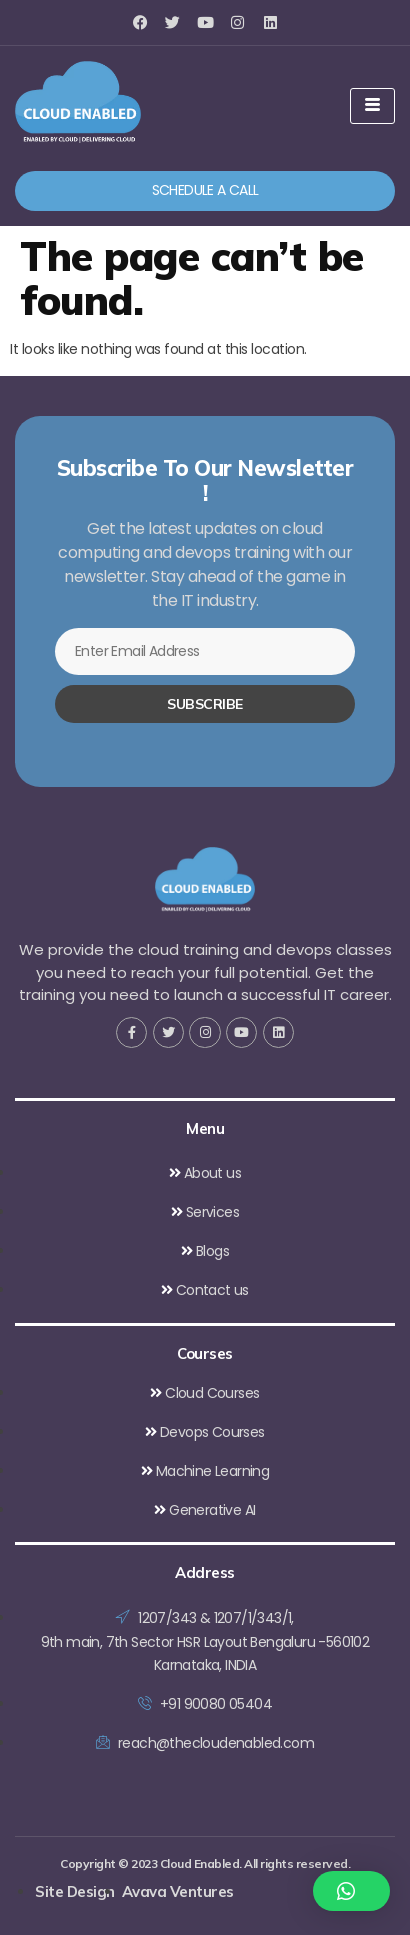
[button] (352, 1891)
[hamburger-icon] (372, 106)
